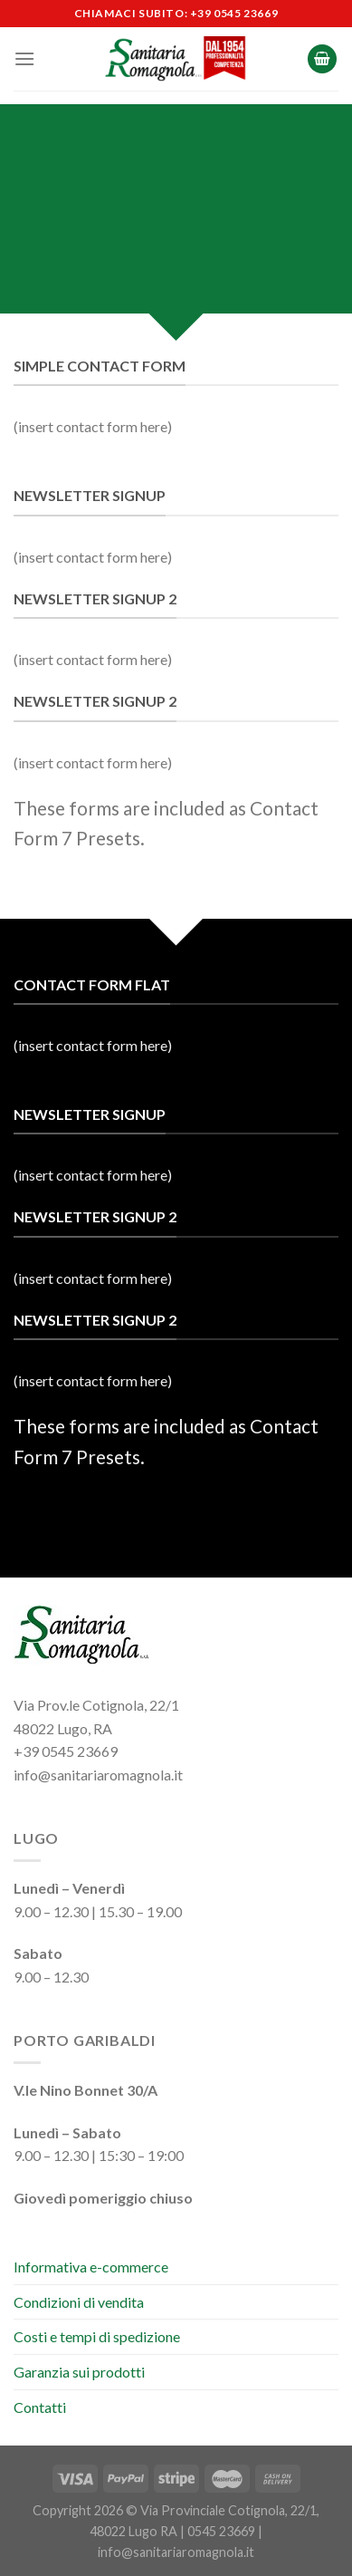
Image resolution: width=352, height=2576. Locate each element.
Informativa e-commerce (91, 2266)
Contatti (40, 2407)
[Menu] (24, 58)
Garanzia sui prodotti (79, 2371)
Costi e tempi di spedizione (97, 2336)
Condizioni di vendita (79, 2302)
